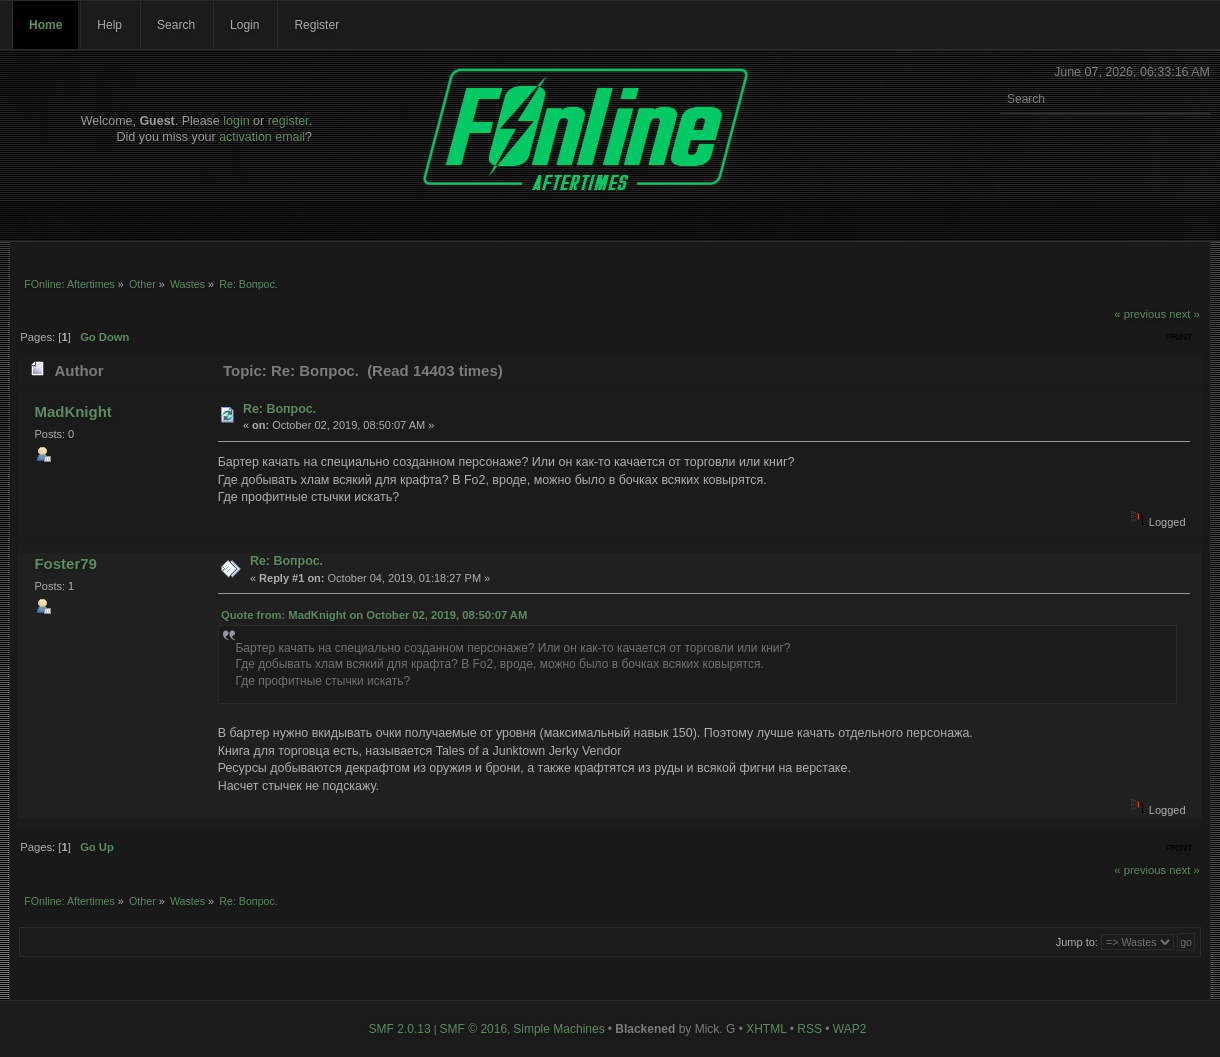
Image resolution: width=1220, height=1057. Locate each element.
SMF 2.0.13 (400, 1029)
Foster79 (65, 563)
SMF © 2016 (474, 1029)
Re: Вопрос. (279, 409)
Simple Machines (558, 1029)
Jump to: (1077, 942)
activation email (262, 137)
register (288, 121)
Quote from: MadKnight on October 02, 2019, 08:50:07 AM (374, 615)
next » (1184, 314)
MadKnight (72, 411)
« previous (1140, 314)
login (236, 121)
